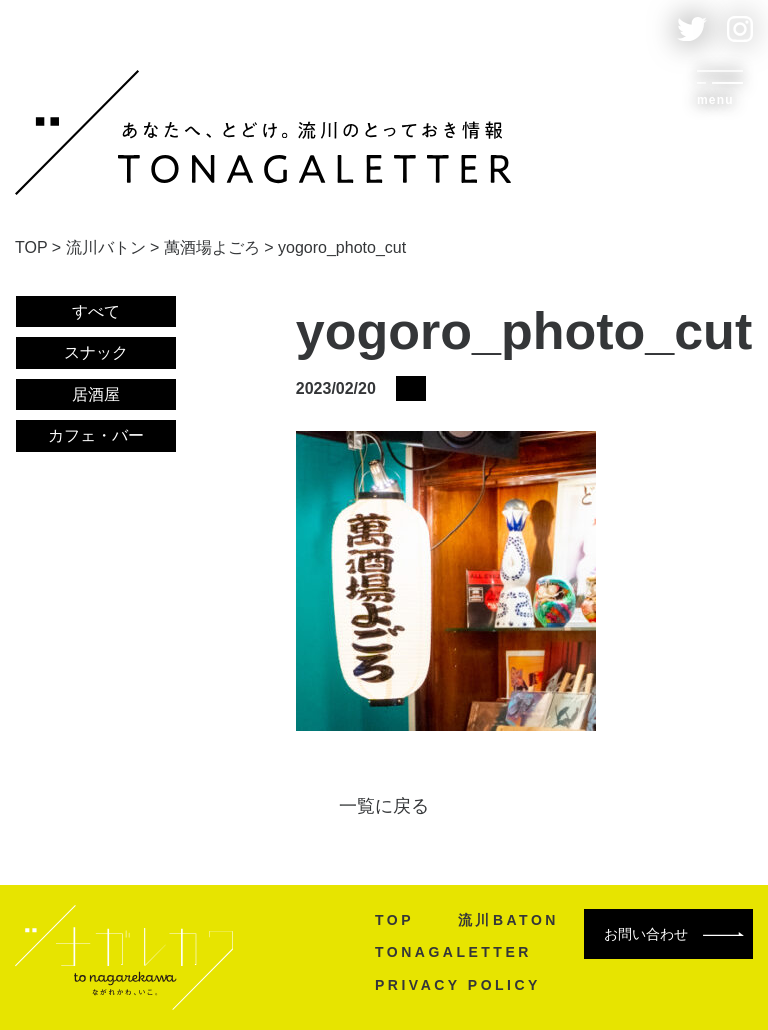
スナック (96, 352)
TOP (394, 920)
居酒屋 (96, 394)
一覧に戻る (384, 806)
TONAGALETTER (453, 952)
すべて (96, 311)
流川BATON (508, 920)
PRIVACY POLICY (458, 985)
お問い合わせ (674, 934)
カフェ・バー (96, 435)
